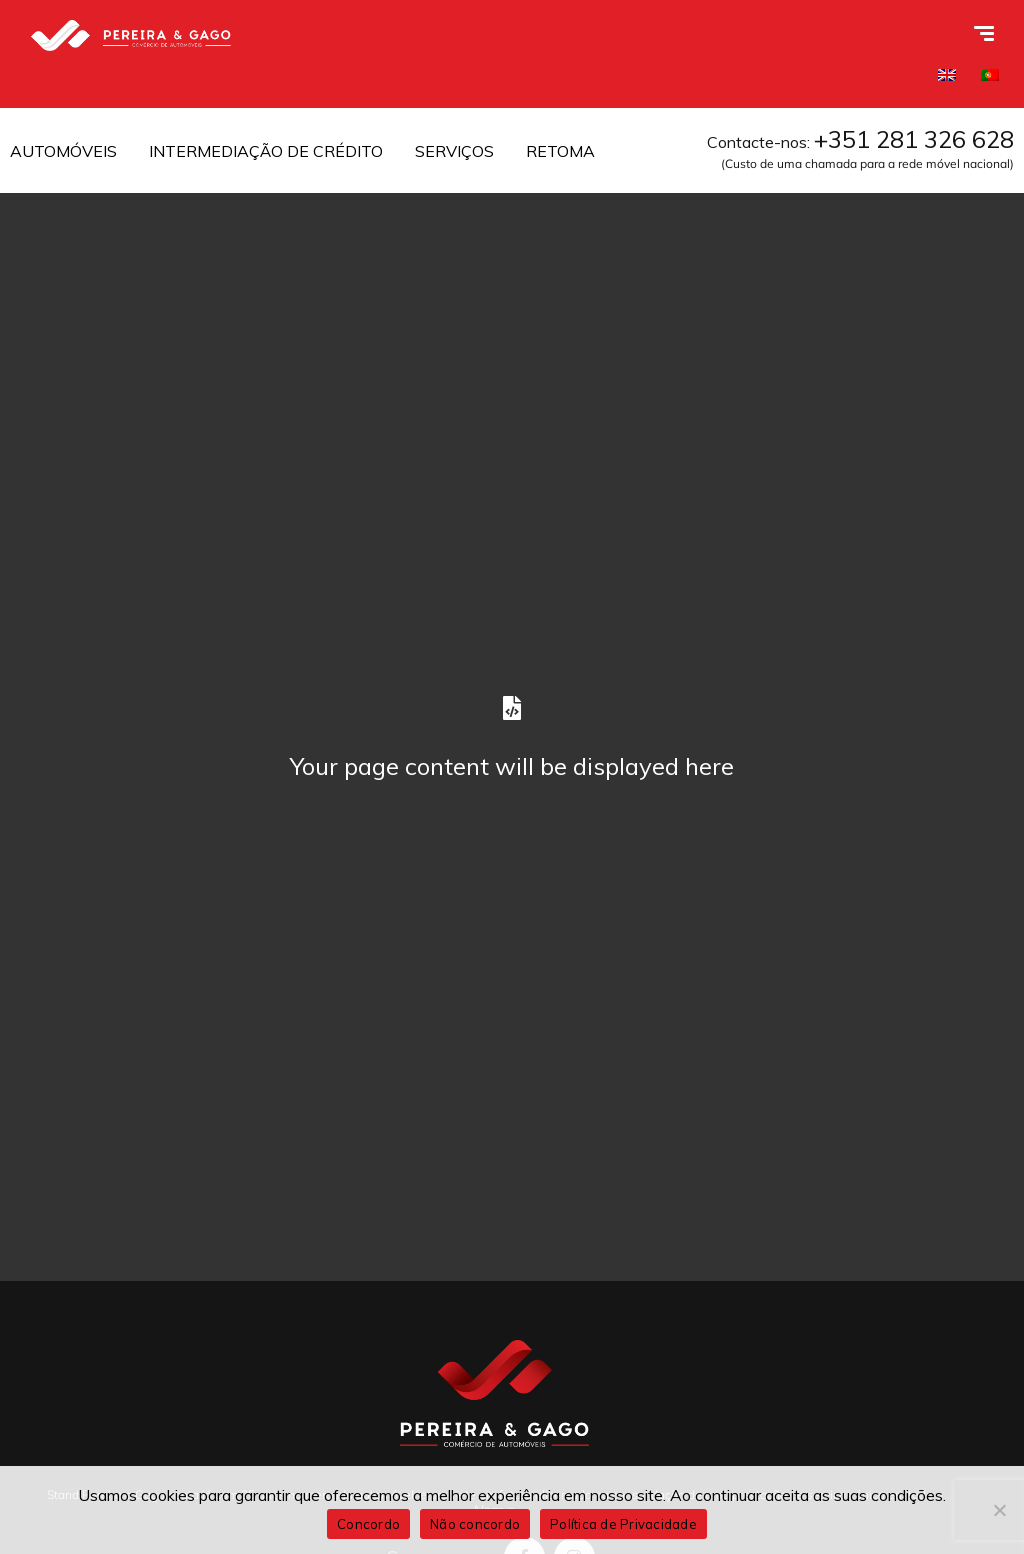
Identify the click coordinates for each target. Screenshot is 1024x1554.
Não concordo (475, 1524)
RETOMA (560, 151)
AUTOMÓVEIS (63, 151)
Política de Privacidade (623, 1524)
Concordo (368, 1524)
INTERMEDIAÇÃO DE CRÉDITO (266, 151)
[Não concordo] (999, 1510)
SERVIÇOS (454, 151)
